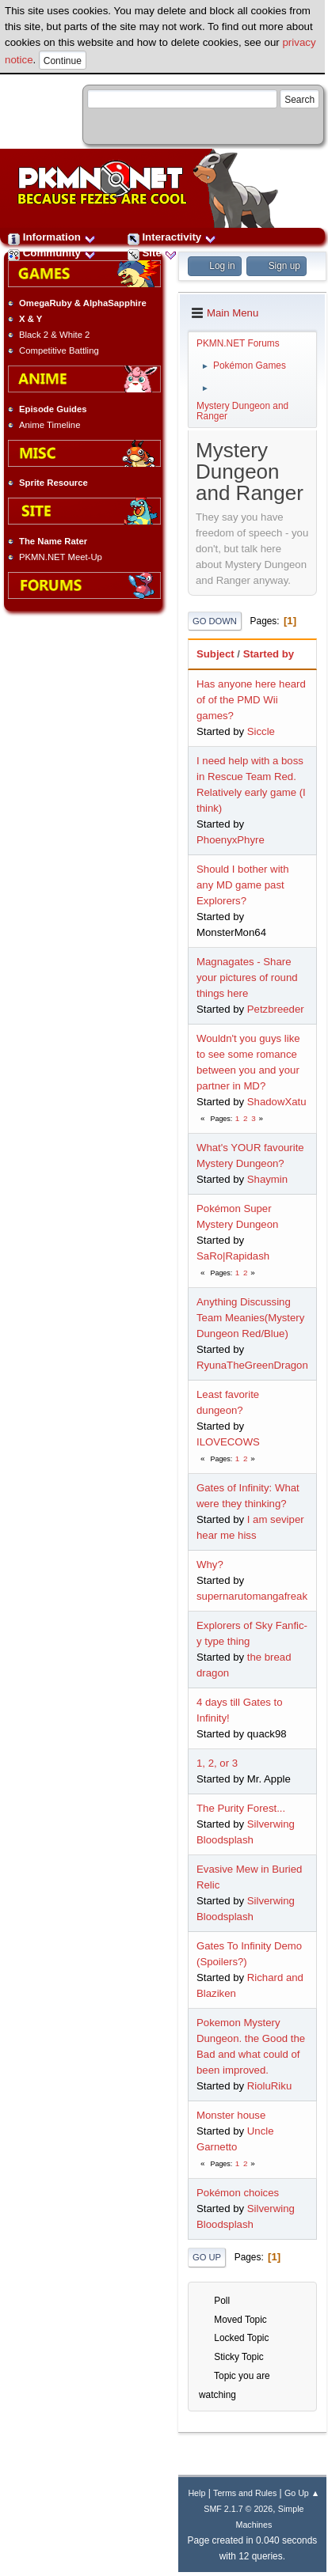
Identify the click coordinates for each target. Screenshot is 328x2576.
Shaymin (267, 1179)
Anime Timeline (49, 425)
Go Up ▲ (301, 2493)
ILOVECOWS (228, 1442)
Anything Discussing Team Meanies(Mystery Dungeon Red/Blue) (250, 1317)
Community (52, 253)
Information (52, 237)
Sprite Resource (53, 482)
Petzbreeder (275, 1009)
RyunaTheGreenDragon (252, 1365)
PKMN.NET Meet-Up (60, 557)
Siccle (261, 731)
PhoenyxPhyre (230, 840)
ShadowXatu (277, 1102)
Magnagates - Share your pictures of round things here (247, 977)
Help (196, 2493)
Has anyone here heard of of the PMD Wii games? (251, 700)
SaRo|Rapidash (232, 1256)
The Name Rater (53, 541)
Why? (209, 1564)
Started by (269, 654)
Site (152, 253)
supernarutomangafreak (251, 1596)
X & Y (30, 319)
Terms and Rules (245, 2493)
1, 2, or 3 (217, 1763)
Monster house (230, 2115)
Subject (215, 654)
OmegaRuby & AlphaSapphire (83, 303)
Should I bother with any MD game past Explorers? (242, 885)
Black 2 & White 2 (54, 334)
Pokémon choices (237, 2193)
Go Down (215, 621)
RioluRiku (269, 2086)
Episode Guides (53, 409)
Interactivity (172, 237)
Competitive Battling (59, 350)
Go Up (207, 2257)
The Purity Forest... (240, 1808)
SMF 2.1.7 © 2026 (238, 2508)
